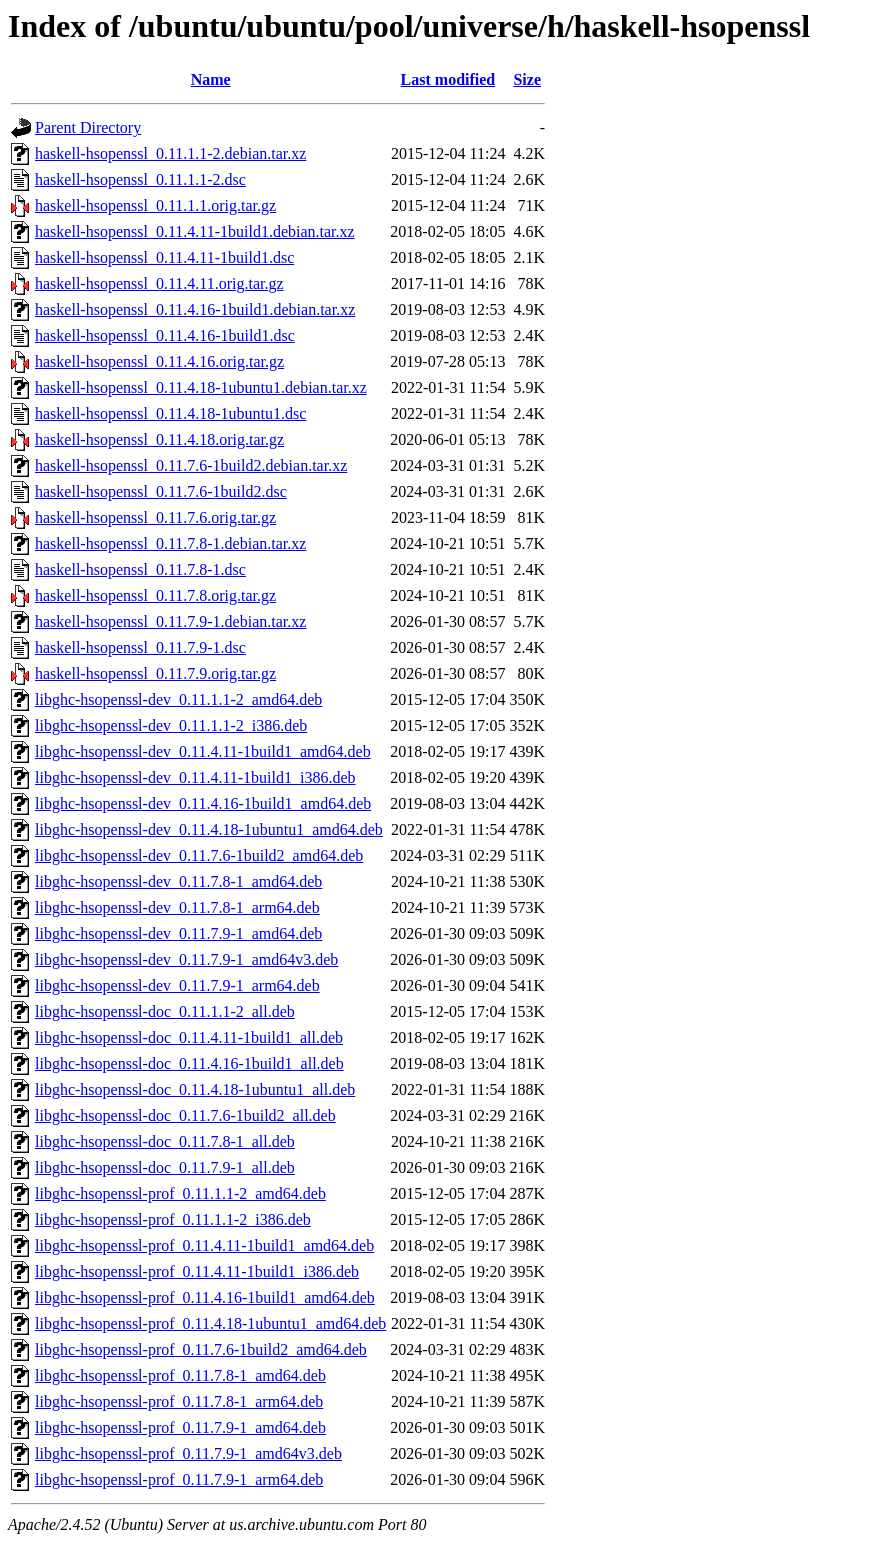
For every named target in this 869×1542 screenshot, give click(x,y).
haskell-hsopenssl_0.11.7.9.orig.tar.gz (155, 673)
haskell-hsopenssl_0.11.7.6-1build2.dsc (161, 491)
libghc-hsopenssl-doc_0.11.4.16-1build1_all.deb (189, 1063)
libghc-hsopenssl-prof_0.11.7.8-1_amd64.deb (180, 1375)
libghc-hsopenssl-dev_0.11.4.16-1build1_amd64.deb (203, 803)
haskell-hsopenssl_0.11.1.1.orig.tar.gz (155, 205)
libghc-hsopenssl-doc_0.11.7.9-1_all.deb (165, 1167)
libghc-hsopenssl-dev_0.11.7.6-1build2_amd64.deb (199, 855)
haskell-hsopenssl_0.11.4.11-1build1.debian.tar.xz (195, 231)
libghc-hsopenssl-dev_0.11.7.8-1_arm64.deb (177, 907)
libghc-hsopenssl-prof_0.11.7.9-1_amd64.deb (180, 1427)
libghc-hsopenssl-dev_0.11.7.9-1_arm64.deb (177, 985)
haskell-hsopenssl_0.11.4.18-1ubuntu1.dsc (170, 413)
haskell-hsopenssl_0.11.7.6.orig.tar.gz (155, 517)
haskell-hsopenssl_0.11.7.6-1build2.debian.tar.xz (191, 465)
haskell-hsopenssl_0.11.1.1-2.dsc (140, 179)
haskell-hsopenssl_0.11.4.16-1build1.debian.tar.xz (195, 309)
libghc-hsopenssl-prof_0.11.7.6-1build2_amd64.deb (201, 1349)
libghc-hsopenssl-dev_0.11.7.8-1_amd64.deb (178, 881)
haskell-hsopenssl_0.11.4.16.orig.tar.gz (159, 361)
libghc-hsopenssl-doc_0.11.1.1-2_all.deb (165, 1011)
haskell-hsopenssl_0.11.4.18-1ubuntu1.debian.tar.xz (201, 387)
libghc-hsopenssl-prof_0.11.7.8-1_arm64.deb (179, 1401)
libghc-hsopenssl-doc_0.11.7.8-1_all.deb (165, 1141)
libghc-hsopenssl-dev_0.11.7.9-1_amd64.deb (178, 933)
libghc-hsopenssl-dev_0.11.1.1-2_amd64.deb (178, 699)
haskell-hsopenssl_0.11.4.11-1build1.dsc (164, 257)
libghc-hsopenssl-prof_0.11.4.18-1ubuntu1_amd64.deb (210, 1323)
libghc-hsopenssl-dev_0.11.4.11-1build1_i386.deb (195, 777)
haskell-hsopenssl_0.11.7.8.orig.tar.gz (155, 595)
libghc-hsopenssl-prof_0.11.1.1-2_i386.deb (173, 1219)
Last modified (448, 79)
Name (211, 79)
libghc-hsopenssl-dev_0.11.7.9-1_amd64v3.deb (186, 959)
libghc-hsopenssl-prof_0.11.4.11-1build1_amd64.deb (204, 1245)
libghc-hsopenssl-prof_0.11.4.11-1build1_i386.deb (197, 1271)
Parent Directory (88, 127)
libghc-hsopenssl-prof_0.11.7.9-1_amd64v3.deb (188, 1453)
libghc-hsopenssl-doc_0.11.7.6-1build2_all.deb (185, 1115)
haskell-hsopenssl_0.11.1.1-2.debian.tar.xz (170, 153)
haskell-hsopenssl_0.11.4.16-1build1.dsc (165, 335)
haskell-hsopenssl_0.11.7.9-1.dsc (140, 647)
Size (527, 79)
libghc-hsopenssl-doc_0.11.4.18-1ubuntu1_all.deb (195, 1089)
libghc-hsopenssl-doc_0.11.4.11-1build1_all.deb (189, 1037)
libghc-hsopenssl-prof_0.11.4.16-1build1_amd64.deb (205, 1297)
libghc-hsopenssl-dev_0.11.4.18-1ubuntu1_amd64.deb (209, 829)
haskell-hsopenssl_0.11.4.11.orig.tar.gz (159, 283)
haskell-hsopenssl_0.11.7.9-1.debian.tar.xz (170, 621)
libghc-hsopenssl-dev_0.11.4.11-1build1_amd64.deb (203, 751)
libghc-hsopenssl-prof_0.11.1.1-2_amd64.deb (180, 1193)
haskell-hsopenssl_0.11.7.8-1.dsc (140, 569)
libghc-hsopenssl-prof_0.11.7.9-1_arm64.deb (179, 1479)
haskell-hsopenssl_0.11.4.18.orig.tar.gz (159, 439)
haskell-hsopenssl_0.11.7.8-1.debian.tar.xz (170, 543)
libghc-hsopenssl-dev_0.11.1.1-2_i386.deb (171, 725)
